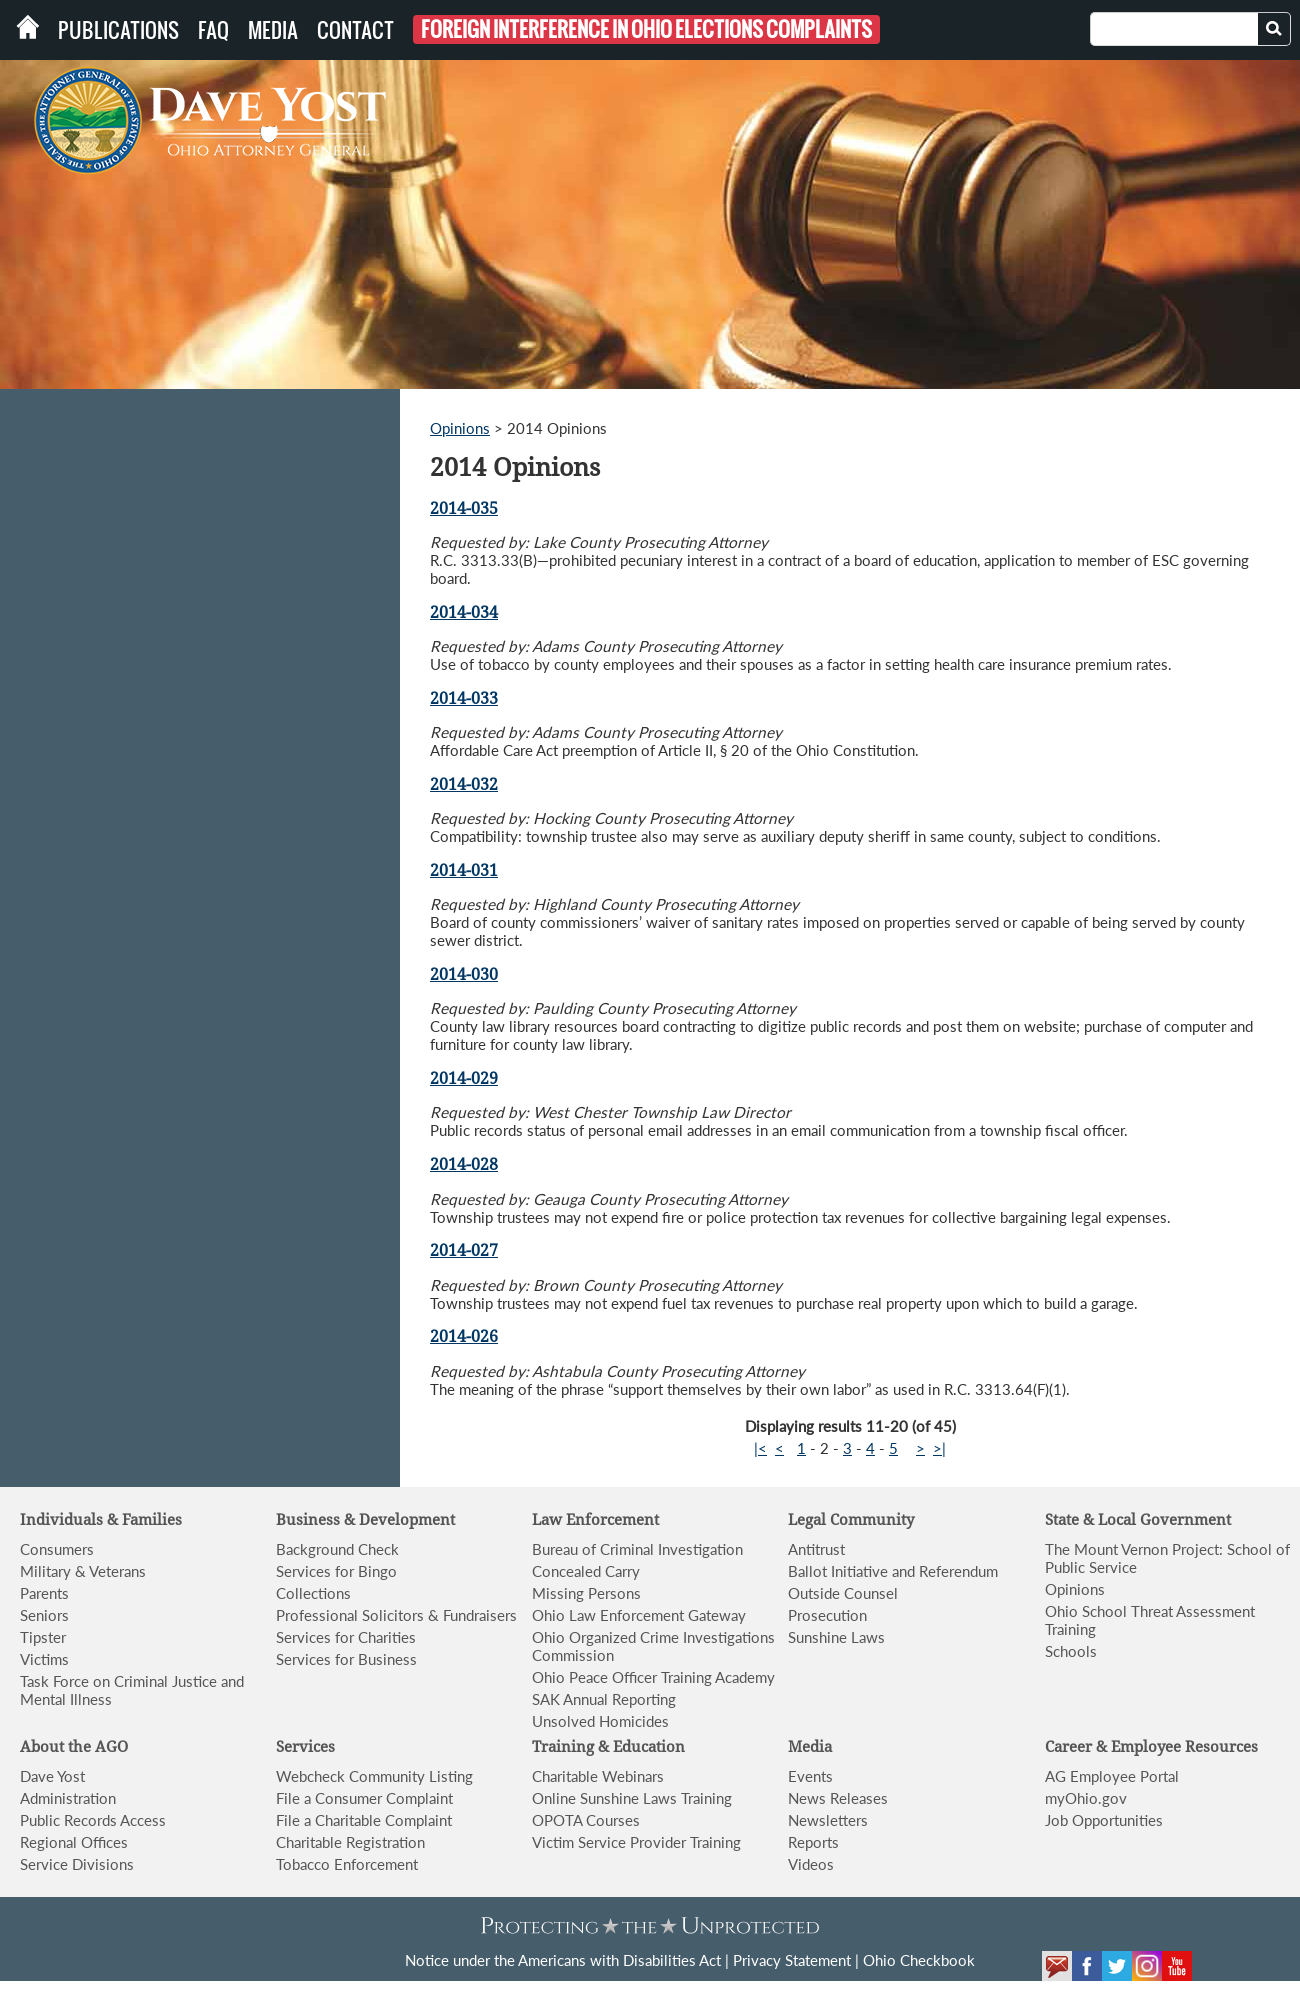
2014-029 (464, 1078)
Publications (118, 30)
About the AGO (74, 1747)
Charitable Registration (350, 1842)
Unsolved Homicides (600, 1721)
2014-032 (464, 784)
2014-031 (464, 870)
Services (305, 1747)
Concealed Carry (586, 1571)
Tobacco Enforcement (347, 1864)
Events (810, 1776)
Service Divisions (77, 1864)
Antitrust (816, 1549)
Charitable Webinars (598, 1776)
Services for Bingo (336, 1571)
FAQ (213, 30)
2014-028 (464, 1164)
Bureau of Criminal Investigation (637, 1549)
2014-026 (464, 1336)
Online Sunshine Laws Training (632, 1798)
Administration (68, 1798)
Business (310, 1520)
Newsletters (828, 1820)
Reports (813, 1842)
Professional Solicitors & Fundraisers (396, 1615)
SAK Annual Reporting (604, 1699)
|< (760, 1448)
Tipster (43, 1637)
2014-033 (464, 698)
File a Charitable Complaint (364, 1820)
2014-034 (464, 612)
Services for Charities (346, 1637)
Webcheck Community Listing (374, 1776)
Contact (355, 30)
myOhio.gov (1086, 1798)
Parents (44, 1593)
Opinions (460, 428)
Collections (313, 1593)
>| (939, 1448)
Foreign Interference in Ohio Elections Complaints (646, 29)
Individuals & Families (101, 1520)
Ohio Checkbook (919, 1960)
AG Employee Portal (1112, 1776)
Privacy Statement (792, 1960)
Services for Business (346, 1659)
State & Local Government (1138, 1520)
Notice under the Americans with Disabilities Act (563, 1960)
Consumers (57, 1549)
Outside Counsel (843, 1593)
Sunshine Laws (836, 1637)
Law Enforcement (595, 1520)
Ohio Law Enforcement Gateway (639, 1615)
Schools (1071, 1651)
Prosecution (827, 1615)
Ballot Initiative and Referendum (893, 1571)
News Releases (838, 1798)
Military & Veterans (83, 1571)
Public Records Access (93, 1820)
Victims (44, 1659)
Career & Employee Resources (1151, 1747)
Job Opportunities (1104, 1820)
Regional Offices (74, 1842)
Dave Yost (52, 1776)
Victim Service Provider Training (636, 1842)
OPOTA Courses (586, 1820)
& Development (399, 1520)
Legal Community (851, 1520)
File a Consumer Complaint (364, 1798)
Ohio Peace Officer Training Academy (653, 1677)
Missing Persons (586, 1593)
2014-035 (464, 508)
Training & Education (608, 1747)
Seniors (44, 1615)
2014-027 (464, 1250)
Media (273, 30)
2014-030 (464, 974)
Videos (811, 1864)
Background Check (337, 1549)
